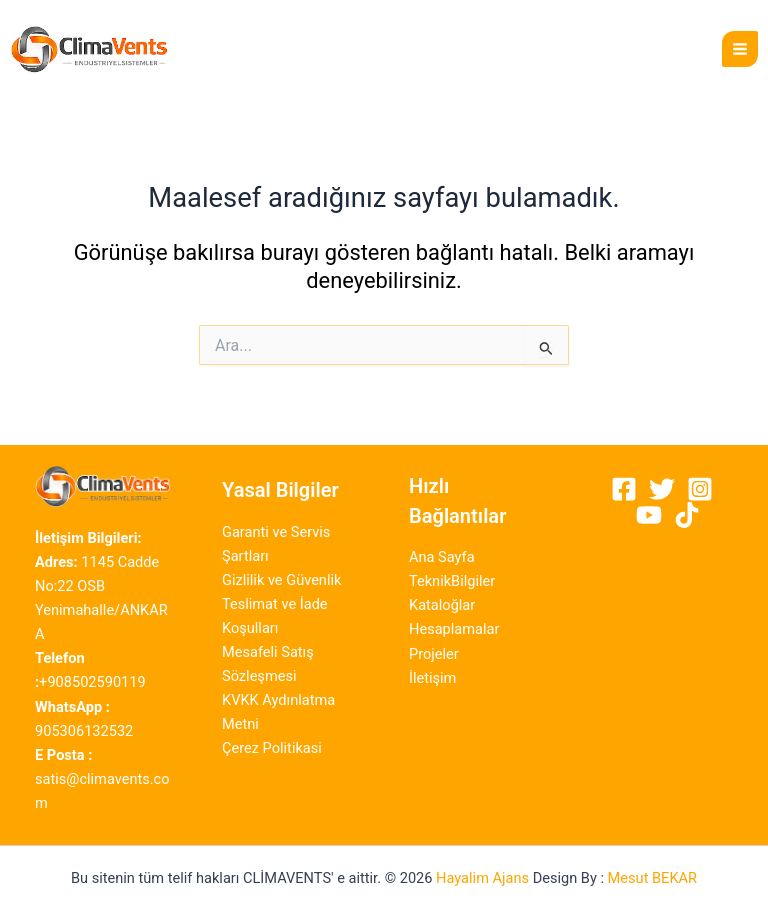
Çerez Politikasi (272, 748)
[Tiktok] (687, 515)
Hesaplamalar (454, 629)
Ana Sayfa (442, 557)
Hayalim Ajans (482, 878)
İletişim (432, 678)
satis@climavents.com (102, 779)
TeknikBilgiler (452, 581)
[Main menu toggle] (740, 49)
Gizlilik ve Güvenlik (281, 580)
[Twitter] (662, 489)
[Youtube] (649, 515)
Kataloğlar (442, 605)
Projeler (434, 654)
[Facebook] (624, 489)
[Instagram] (700, 489)
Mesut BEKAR (652, 878)
